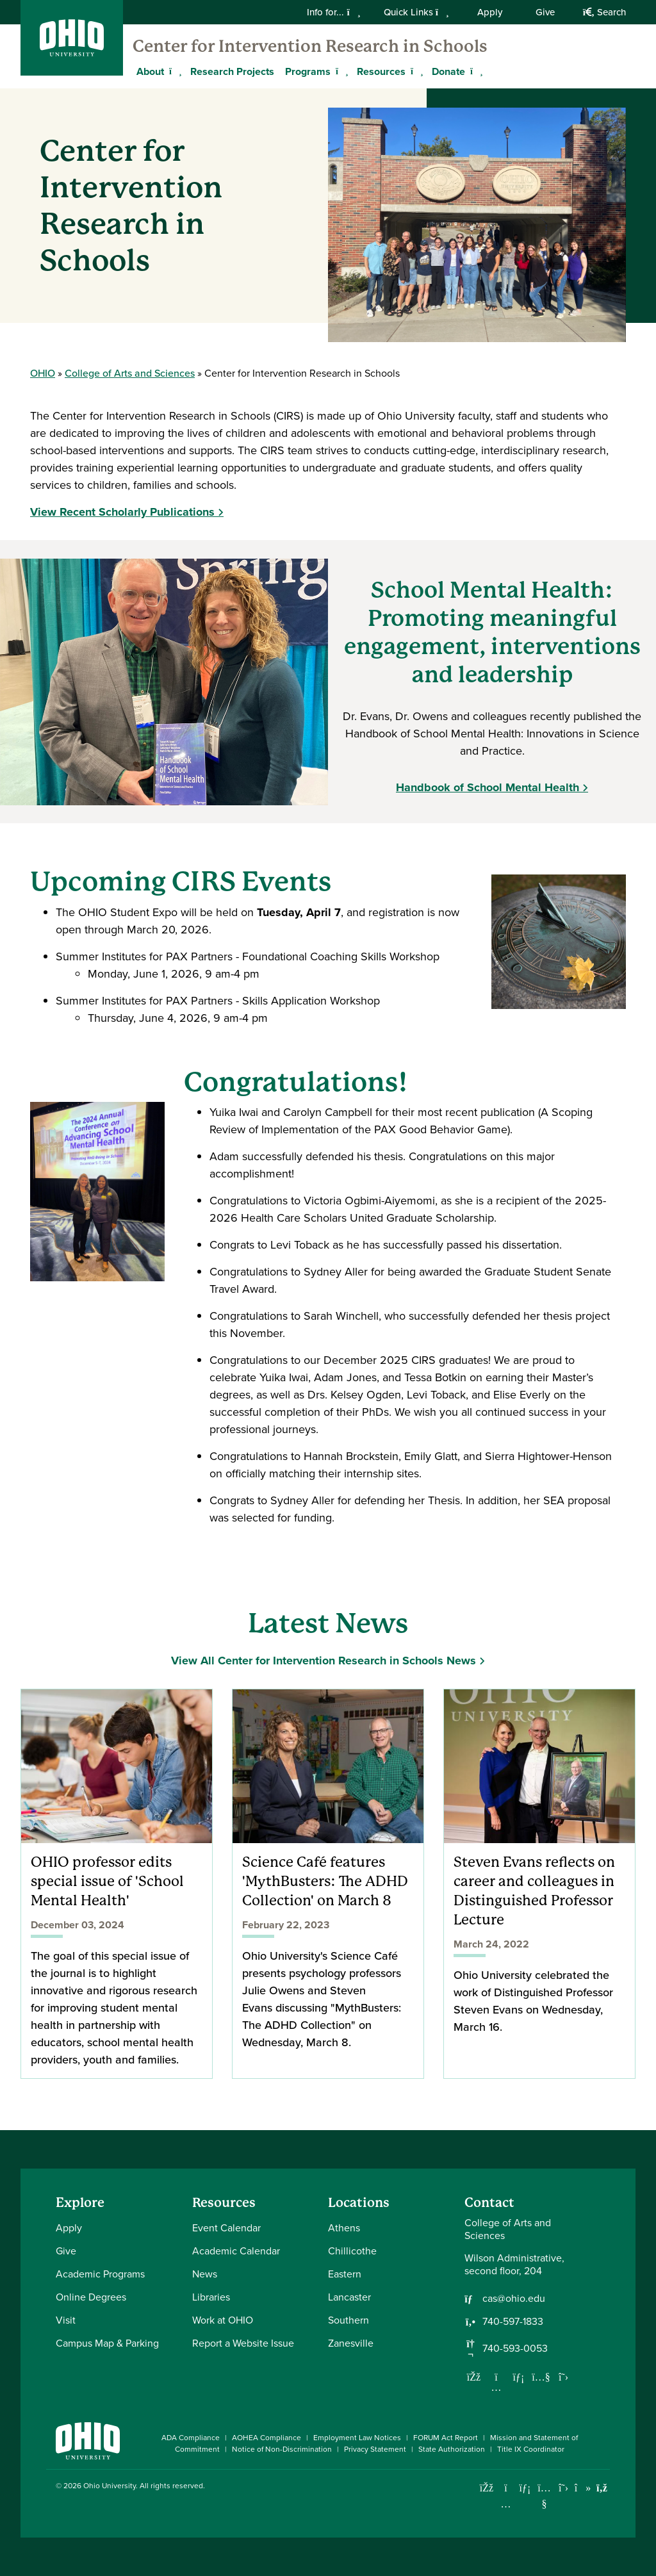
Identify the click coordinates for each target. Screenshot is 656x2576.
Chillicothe (352, 2251)
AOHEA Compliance (266, 2437)
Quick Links (416, 12)
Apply (489, 12)
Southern (348, 2320)
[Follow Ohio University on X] (563, 2488)
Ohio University (109, 2485)
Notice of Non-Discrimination (282, 2449)
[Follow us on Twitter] (563, 2376)
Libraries (211, 2297)
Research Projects (232, 71)
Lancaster (349, 2297)
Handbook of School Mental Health (487, 787)
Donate (448, 71)
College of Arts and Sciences (130, 373)
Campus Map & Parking (107, 2343)
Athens (344, 2227)
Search (604, 12)
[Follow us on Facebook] (474, 2376)
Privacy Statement (375, 2449)
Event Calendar (226, 2227)
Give (545, 12)
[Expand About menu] (174, 71)
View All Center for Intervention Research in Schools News (323, 1660)
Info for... (333, 12)
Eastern (344, 2274)
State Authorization (451, 2449)
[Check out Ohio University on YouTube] (544, 2496)
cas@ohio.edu (513, 2298)
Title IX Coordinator (530, 2449)
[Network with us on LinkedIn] (519, 2376)
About (150, 71)
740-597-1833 (512, 2321)
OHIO (42, 373)
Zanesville (350, 2343)
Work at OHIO (222, 2320)
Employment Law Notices (357, 2437)
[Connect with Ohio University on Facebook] (487, 2488)
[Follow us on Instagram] (496, 2387)
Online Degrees (91, 2297)
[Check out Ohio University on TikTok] (583, 2488)
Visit (66, 2320)
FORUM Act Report (445, 2437)
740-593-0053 (515, 2348)
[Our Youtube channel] (541, 2376)
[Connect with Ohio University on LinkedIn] (525, 2488)
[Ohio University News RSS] (602, 2488)
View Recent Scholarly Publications (122, 512)
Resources (381, 71)
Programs (308, 71)
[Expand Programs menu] (340, 71)
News (204, 2274)
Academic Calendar (236, 2251)
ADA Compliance (190, 2437)
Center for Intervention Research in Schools (310, 46)
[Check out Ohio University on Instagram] (506, 2504)
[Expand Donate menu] (475, 71)
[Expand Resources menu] (415, 71)
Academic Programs (100, 2274)
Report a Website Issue (243, 2343)
